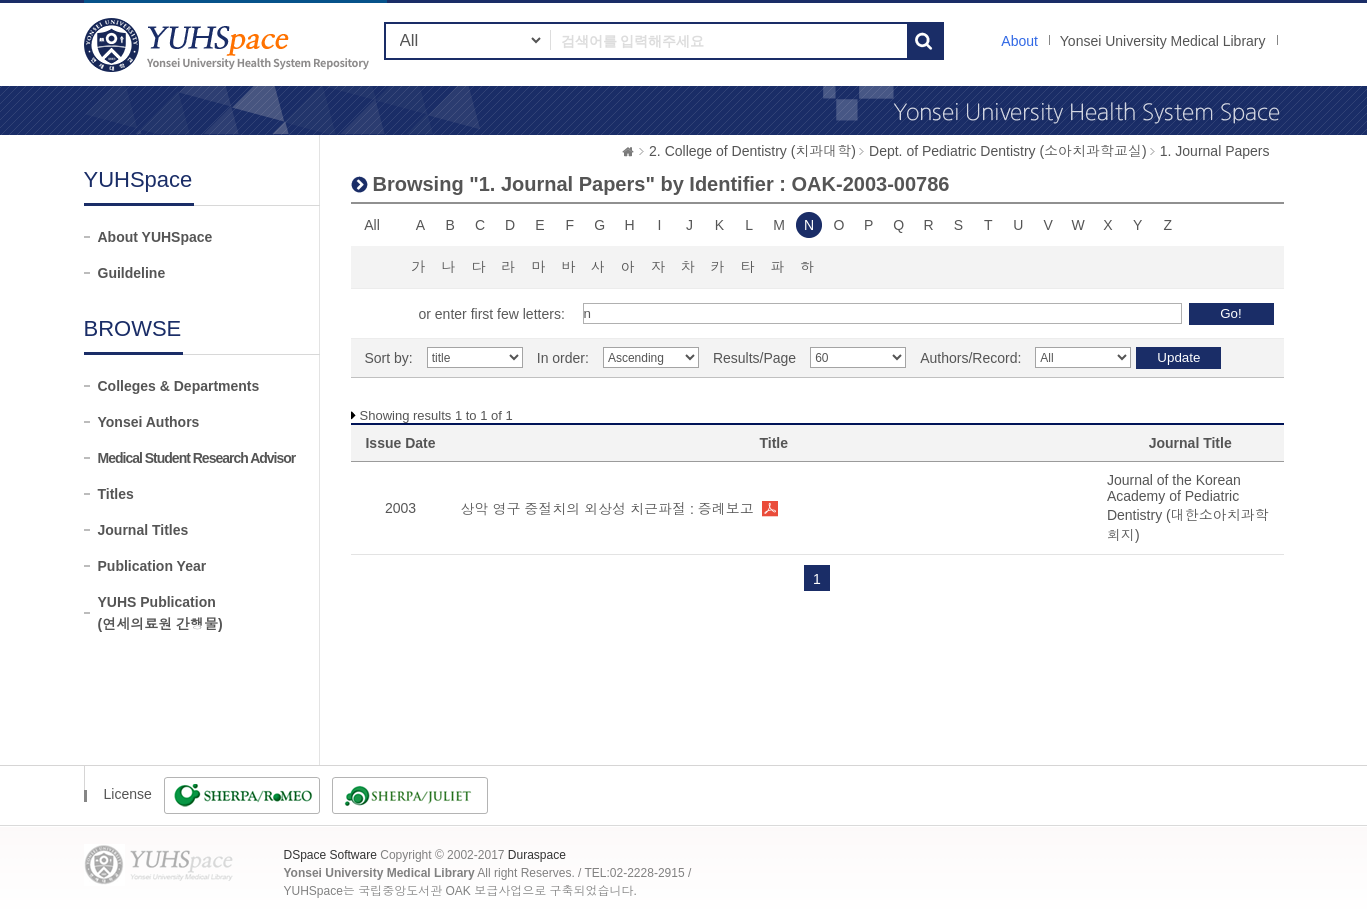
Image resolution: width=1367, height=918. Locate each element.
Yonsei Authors (149, 422)
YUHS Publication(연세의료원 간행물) (160, 613)
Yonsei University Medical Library (1163, 41)
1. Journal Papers (1215, 151)
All (372, 225)
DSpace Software (330, 855)
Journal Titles (143, 530)
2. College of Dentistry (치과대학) (752, 151)
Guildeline (132, 273)
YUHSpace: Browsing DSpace (229, 44)
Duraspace (537, 855)
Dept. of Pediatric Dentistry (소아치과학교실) (1008, 151)
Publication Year (152, 566)
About (1019, 41)
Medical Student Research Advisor (197, 458)
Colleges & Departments (179, 386)
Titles (116, 494)
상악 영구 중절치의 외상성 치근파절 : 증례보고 (607, 509)
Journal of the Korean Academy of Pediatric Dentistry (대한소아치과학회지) (1188, 507)
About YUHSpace (155, 237)
